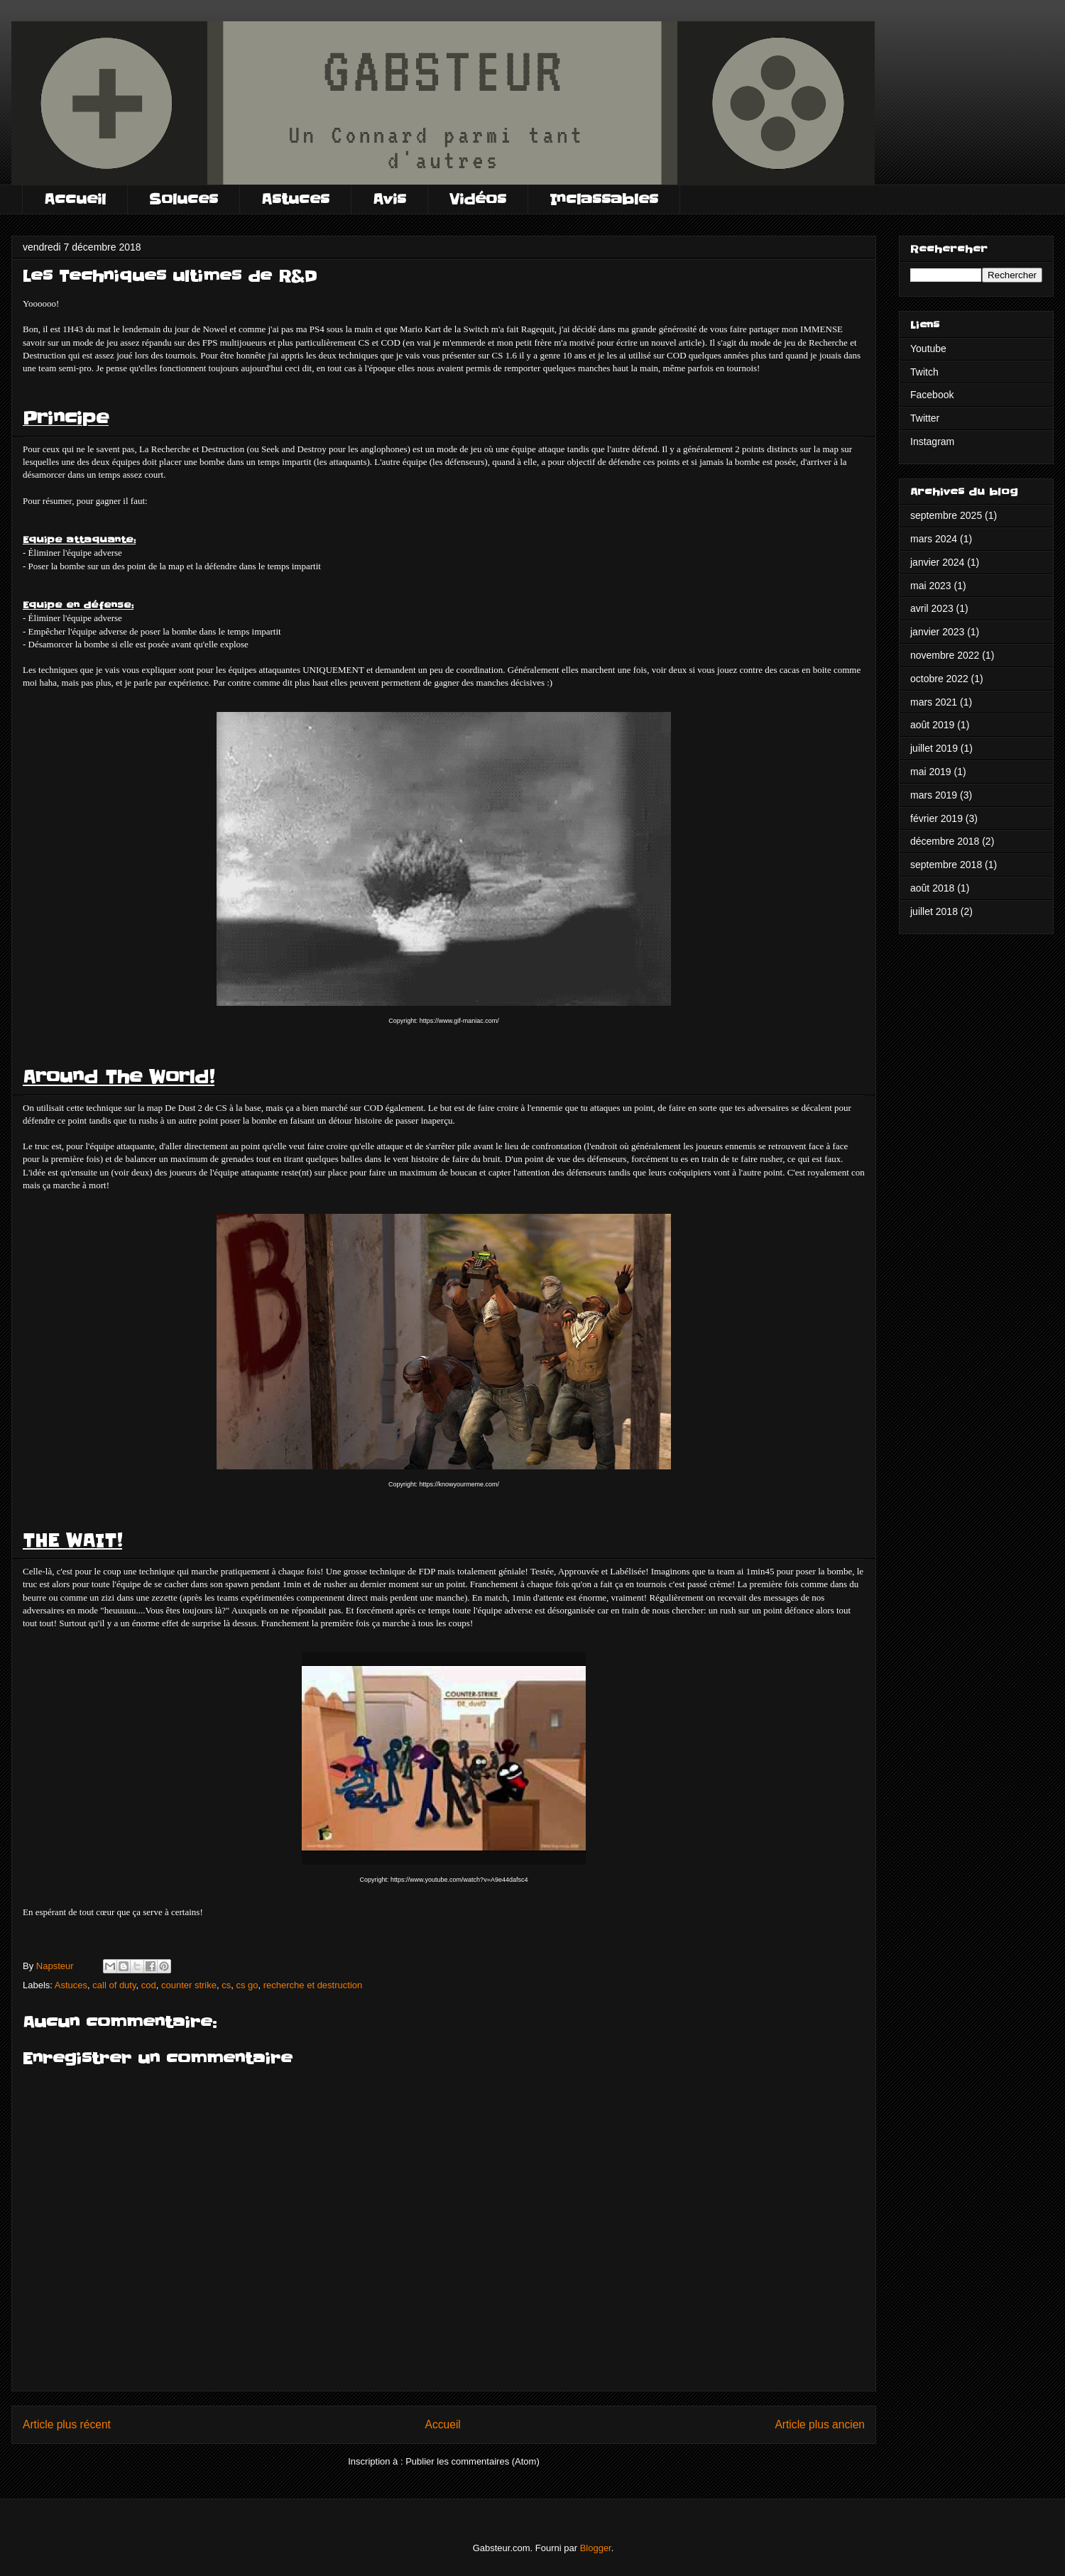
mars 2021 (933, 702)
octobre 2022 (939, 678)
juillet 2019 (934, 748)
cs (226, 1985)
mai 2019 (930, 771)
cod (148, 1985)
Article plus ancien (820, 2424)
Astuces (295, 199)
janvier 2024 (937, 562)
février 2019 (936, 818)
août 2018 (932, 888)
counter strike (189, 1985)
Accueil (75, 199)
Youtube (928, 348)
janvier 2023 (937, 631)
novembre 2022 (944, 655)
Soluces (183, 199)
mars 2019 (933, 795)
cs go (247, 1985)
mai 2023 (930, 585)
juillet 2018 (934, 911)
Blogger (595, 2548)
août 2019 (932, 724)
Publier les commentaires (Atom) (472, 2461)
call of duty (114, 1985)
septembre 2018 (946, 864)
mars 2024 (933, 538)
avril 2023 (932, 608)
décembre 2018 (944, 841)
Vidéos (477, 199)
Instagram (932, 441)
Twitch (924, 372)
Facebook (932, 394)
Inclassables (604, 199)
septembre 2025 (946, 515)
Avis (389, 199)
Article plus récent (67, 2424)
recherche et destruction (312, 1985)
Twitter (924, 418)
